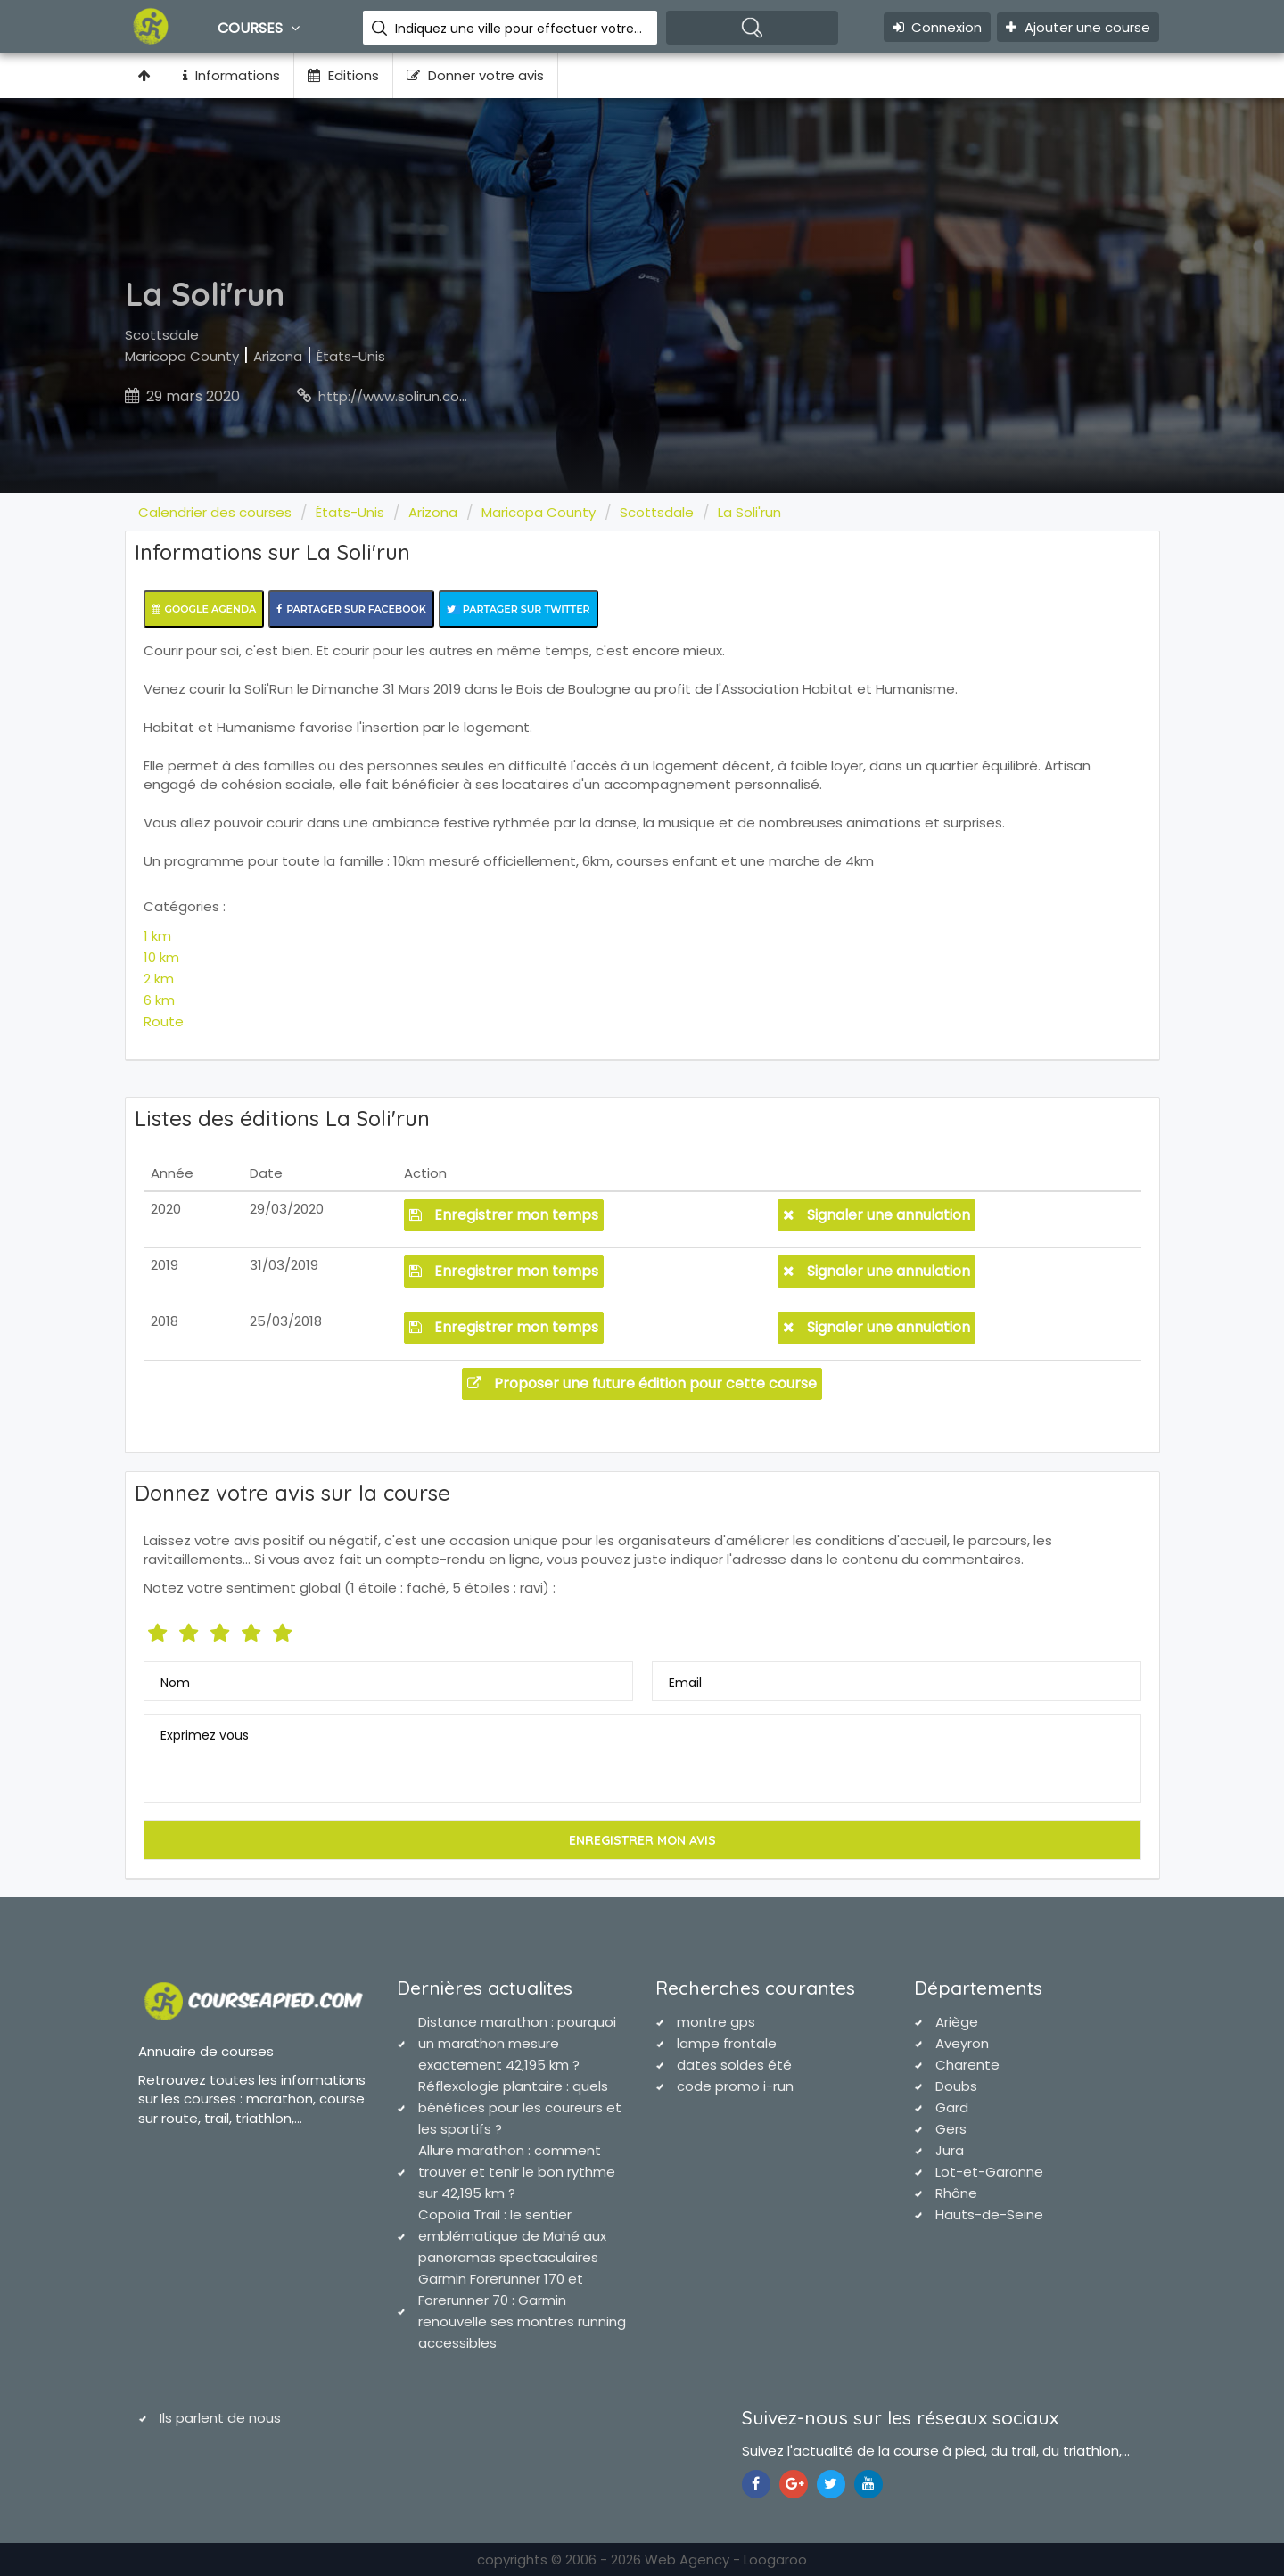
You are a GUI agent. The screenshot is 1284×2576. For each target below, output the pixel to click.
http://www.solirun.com (395, 396)
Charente (967, 2064)
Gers (951, 2128)
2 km (159, 978)
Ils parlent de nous (220, 2417)
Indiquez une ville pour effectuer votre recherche (519, 28)
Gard (951, 2107)
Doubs (956, 2086)
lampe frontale (727, 2043)
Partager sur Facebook (351, 609)
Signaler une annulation (876, 1215)
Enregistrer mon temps (503, 1215)
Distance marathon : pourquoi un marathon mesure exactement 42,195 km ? (517, 2043)
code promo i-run (735, 2086)
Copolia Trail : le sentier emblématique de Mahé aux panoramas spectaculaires (512, 2236)
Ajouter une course (1078, 27)
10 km (161, 957)
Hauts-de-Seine (989, 2214)
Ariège (956, 2021)
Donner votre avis (475, 75)
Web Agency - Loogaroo (726, 2559)
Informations (231, 75)
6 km (159, 1000)
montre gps (716, 2021)
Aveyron (962, 2043)
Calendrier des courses (215, 512)
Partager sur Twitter (518, 609)
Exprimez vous (204, 1735)
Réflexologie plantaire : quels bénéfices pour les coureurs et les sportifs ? (519, 2107)
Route (164, 1021)
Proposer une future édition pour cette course (642, 1383)
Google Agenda (204, 609)
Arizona (277, 356)
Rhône (956, 2193)
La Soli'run (749, 512)
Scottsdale (162, 334)
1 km (157, 935)
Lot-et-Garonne (989, 2171)
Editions (343, 75)
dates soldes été (734, 2064)
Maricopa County (182, 356)
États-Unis (351, 356)
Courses (261, 27)
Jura (949, 2150)
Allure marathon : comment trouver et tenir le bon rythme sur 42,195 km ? (516, 2171)
